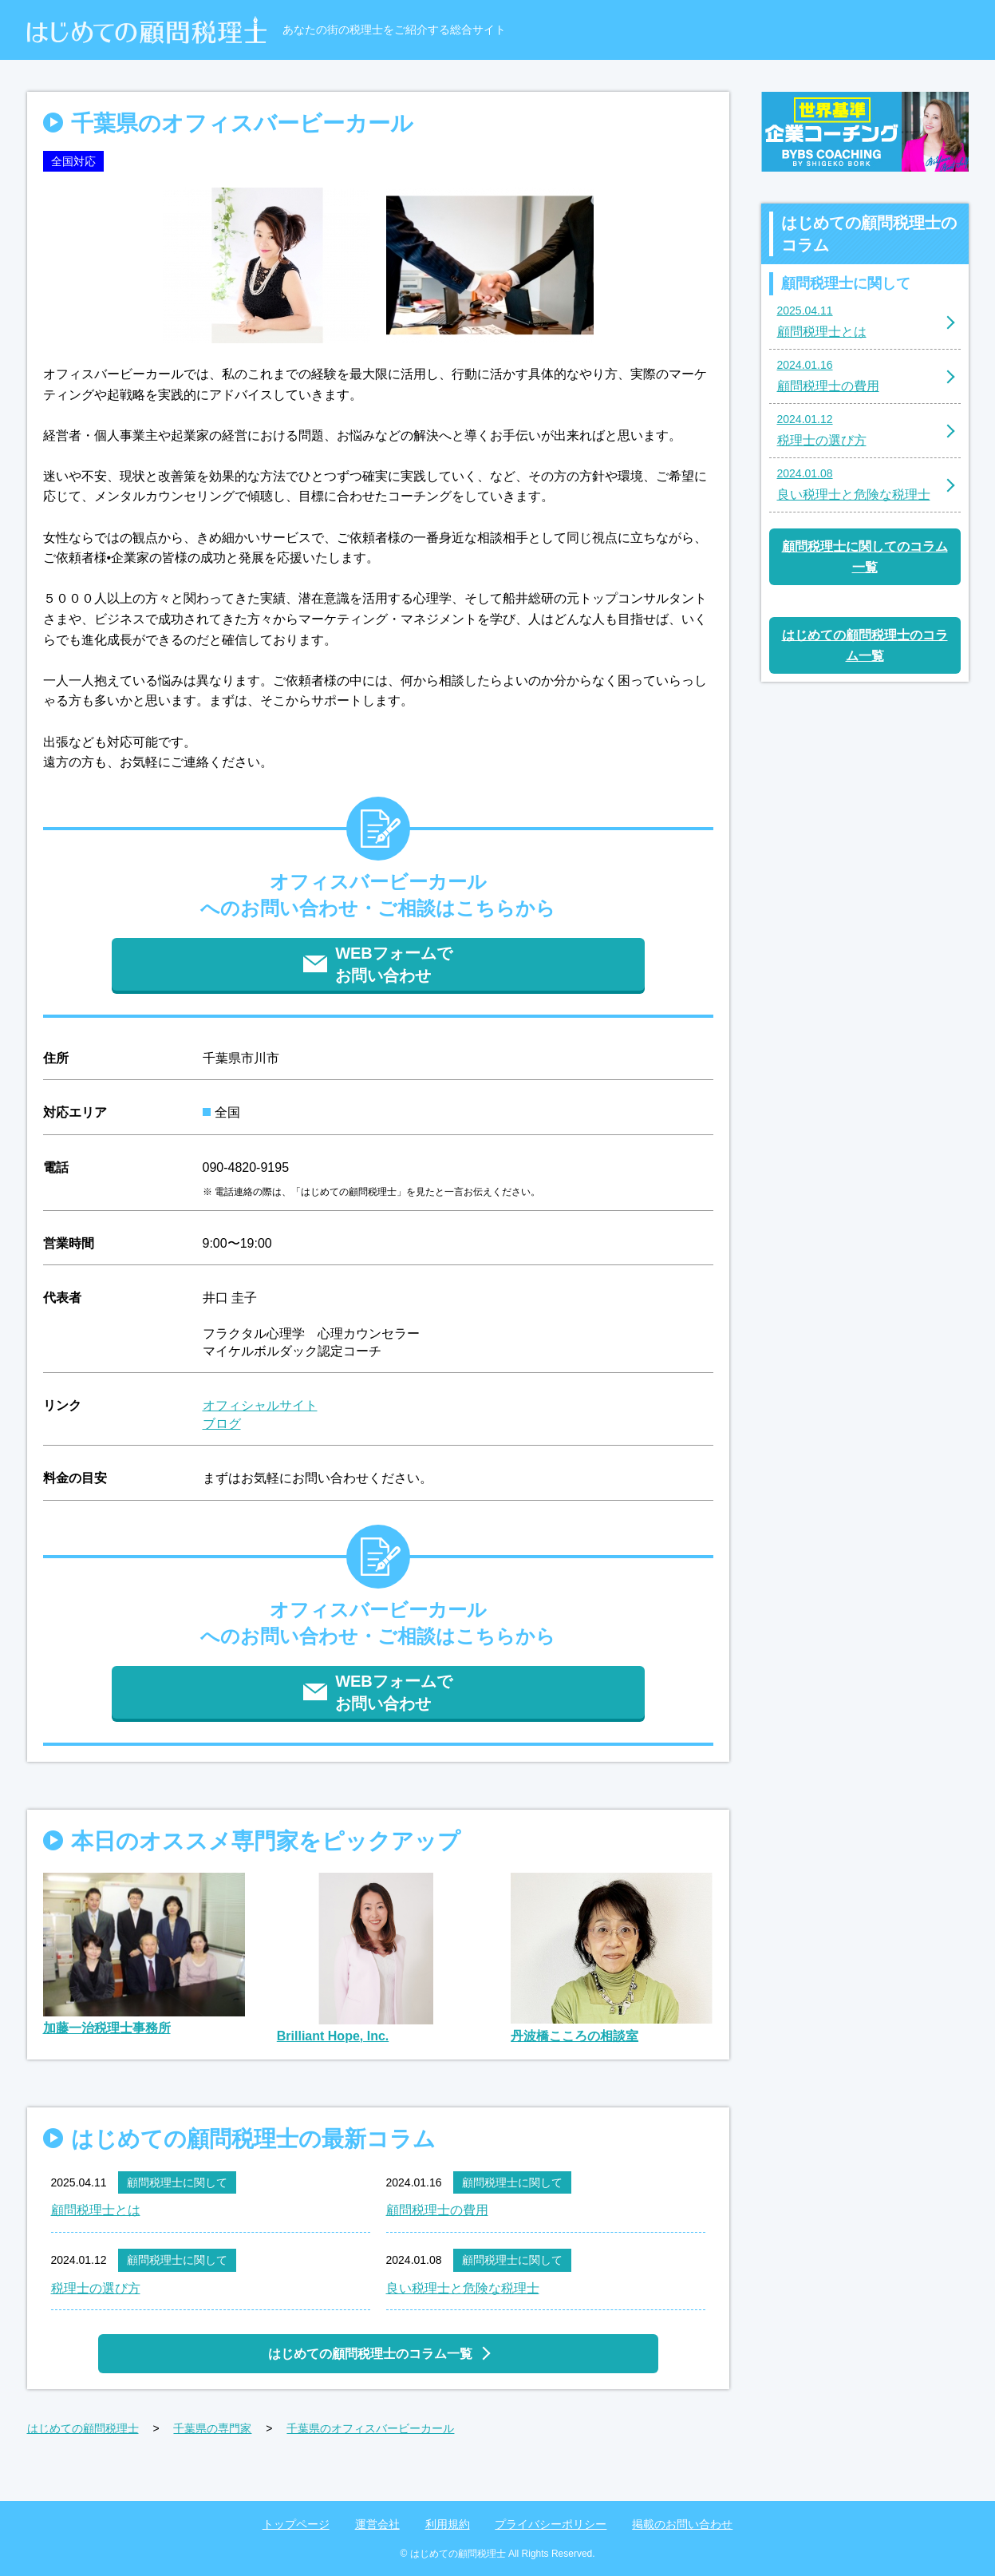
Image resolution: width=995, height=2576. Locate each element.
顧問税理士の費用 (437, 2210)
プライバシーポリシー (550, 2524)
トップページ (296, 2524)
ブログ (222, 1423)
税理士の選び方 (95, 2288)
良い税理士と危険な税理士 (462, 2288)
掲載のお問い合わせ (682, 2524)
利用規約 (447, 2524)
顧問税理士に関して (177, 2182)
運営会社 (377, 2524)
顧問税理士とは (95, 2210)
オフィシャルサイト (260, 1405)
